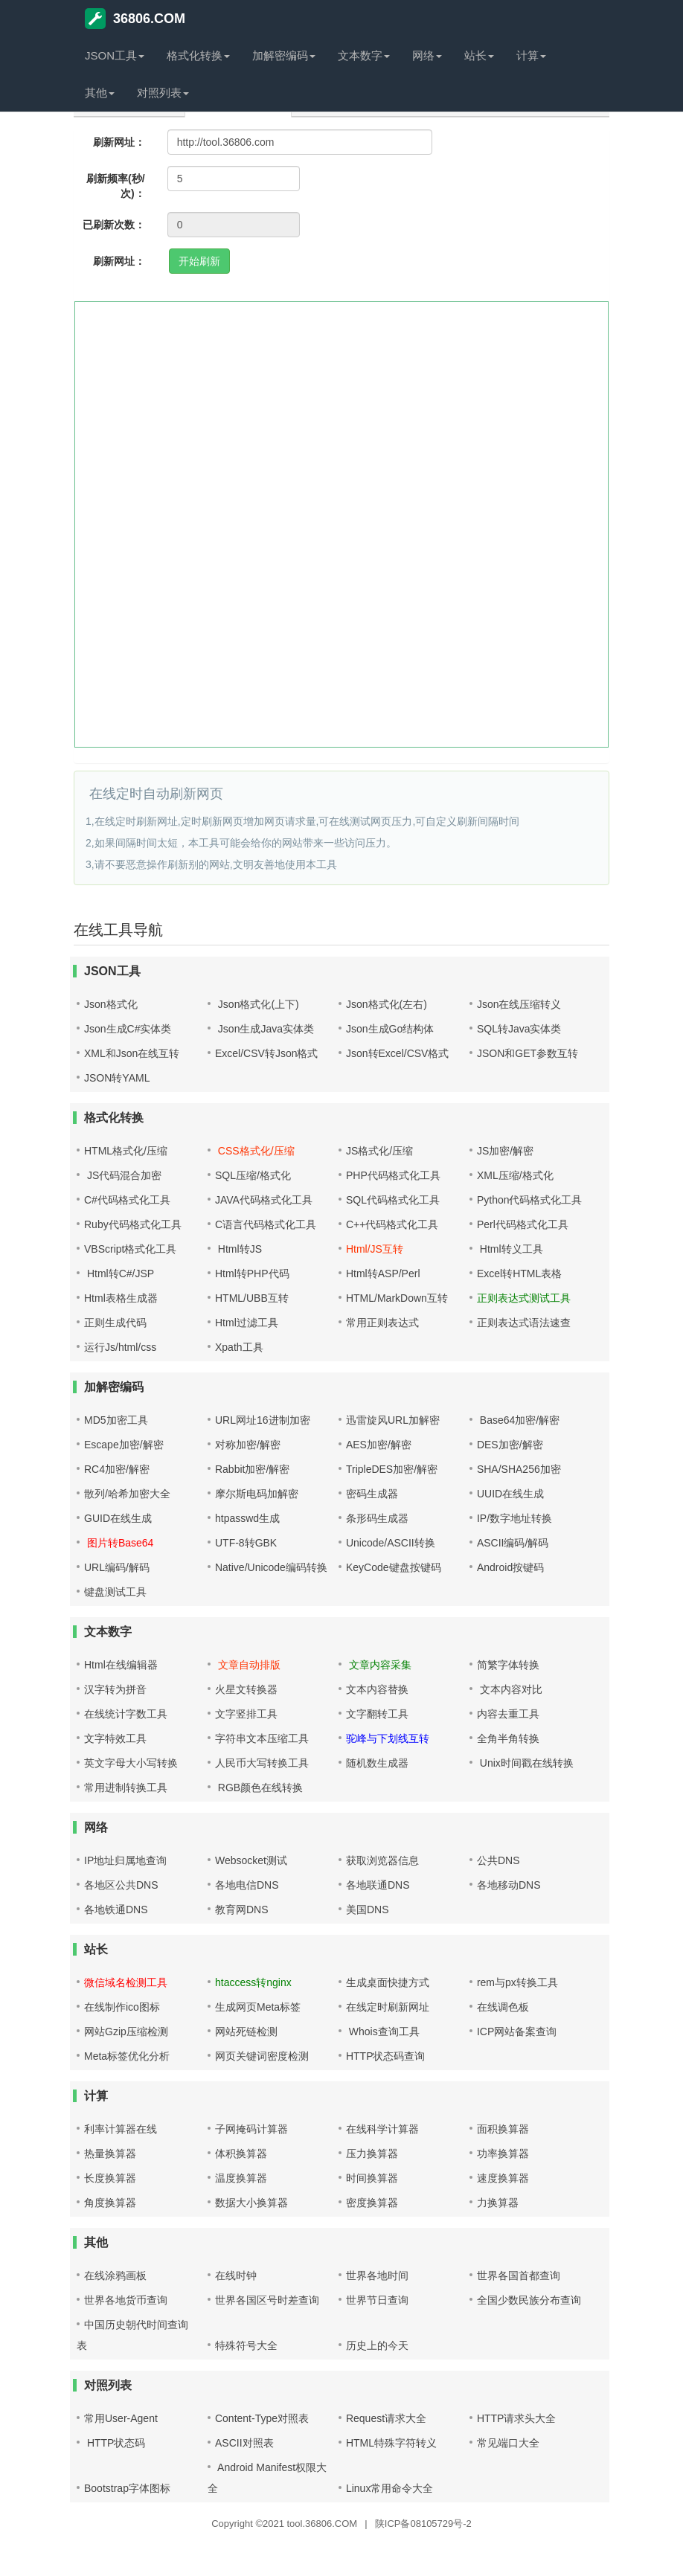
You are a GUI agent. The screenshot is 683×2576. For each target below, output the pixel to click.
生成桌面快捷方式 (387, 1982)
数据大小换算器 (251, 2203)
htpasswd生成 (247, 1518)
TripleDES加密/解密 (391, 1469)
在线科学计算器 (382, 2129)
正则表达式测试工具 (524, 1298)
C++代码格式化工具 (392, 1224)
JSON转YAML (117, 1078)
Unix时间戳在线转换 (525, 1763)
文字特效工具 (115, 1738)
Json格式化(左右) (386, 1004)
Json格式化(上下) (257, 1004)
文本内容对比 (509, 1689)
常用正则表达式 (382, 1323)
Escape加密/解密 (124, 1445)
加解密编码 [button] (283, 55)
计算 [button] (531, 55)
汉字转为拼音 (115, 1689)
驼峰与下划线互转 (387, 1738)
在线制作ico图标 (122, 2007)
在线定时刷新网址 (387, 2007)
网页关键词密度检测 (262, 2056)
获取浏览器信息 (382, 1860)
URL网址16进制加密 (262, 1420)
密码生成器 (372, 1494)
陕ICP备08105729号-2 (423, 2523)
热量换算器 (110, 2153)
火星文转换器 (246, 1689)
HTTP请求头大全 (517, 2418)
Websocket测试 (251, 1860)
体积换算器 (241, 2153)
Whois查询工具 (383, 2031)
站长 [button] (479, 55)
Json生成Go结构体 (390, 1029)
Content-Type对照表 (262, 2418)
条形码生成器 (377, 1518)
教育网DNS (242, 1909)
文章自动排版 (247, 1665)
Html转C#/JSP (119, 1273)
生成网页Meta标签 (258, 2007)
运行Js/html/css (120, 1347)
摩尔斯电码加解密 (256, 1494)
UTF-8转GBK (246, 1543)
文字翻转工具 (377, 1714)
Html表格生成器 (121, 1298)
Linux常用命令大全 (389, 2488)
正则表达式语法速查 (524, 1323)
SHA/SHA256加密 (519, 1469)
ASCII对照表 (244, 2443)
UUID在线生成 (510, 1494)
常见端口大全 (508, 2443)
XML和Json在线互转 (131, 1053)
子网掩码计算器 (251, 2129)
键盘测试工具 (115, 1592)
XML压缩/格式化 (515, 1175)
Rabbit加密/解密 (252, 1469)
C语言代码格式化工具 (265, 1224)
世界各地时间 (377, 2275)
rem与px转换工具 (517, 1982)
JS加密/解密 (505, 1151)
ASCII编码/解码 (512, 1543)
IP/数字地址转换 (514, 1518)
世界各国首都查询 (518, 2275)
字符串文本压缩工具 (262, 1738)
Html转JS (238, 1249)
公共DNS (498, 1860)
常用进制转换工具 (125, 1787)
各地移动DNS (509, 1885)
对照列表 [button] (163, 92)
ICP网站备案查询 (517, 2031)
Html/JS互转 (374, 1249)
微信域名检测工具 (125, 1982)
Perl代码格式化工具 (522, 1224)
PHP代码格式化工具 (393, 1175)
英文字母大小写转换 (131, 1763)
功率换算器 (503, 2153)
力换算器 (498, 2203)
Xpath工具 (239, 1347)
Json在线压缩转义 (519, 1004)
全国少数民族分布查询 (529, 2300)
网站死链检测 (246, 2031)
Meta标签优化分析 (127, 2056)
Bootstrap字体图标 (127, 2488)
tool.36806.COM (322, 2523)
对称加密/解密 (247, 1445)
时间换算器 (372, 2178)
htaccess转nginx (253, 1982)
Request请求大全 (386, 2418)
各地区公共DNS (121, 1885)
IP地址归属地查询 (125, 1860)
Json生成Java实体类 (264, 1029)
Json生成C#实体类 (127, 1029)
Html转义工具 (510, 1249)
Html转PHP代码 (252, 1273)
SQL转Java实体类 (519, 1029)
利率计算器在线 (120, 2129)
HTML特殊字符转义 (391, 2443)
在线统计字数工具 (125, 1714)
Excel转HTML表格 (519, 1273)
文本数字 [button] (364, 55)
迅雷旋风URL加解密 (393, 1420)
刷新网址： (119, 142)
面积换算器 (503, 2129)
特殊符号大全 (246, 2345)
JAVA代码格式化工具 (263, 1200)
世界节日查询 (377, 2300)
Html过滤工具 (246, 1323)
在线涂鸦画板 (115, 2275)
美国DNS (367, 1909)
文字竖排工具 (246, 1714)
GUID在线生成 (118, 1518)
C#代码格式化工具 (127, 1200)
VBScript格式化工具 (130, 1249)
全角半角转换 (508, 1738)
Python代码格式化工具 (530, 1200)
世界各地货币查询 (125, 2300)
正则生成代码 (115, 1323)
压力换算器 (372, 2153)
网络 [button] (427, 55)
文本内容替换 (377, 1689)
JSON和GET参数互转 (527, 1053)
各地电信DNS (247, 1885)
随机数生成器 (377, 1763)
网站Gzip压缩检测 (126, 2031)
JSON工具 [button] (114, 55)
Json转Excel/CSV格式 (397, 1053)
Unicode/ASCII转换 (390, 1543)
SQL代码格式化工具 (393, 1200)
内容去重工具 (508, 1714)
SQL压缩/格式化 (253, 1175)
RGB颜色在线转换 (259, 1787)
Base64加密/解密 (518, 1420)
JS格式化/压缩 (379, 1151)
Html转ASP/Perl (383, 1273)
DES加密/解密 (510, 1445)
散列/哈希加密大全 (127, 1494)
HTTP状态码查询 (386, 2056)
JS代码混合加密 (122, 1175)
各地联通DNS (378, 1885)
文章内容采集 (378, 1665)
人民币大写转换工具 (262, 1763)
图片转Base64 (118, 1543)
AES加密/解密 (378, 1445)
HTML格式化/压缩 (125, 1151)
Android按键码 (510, 1567)
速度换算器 (503, 2178)
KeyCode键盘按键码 (393, 1567)
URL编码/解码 (117, 1567)
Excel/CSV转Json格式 (266, 1053)
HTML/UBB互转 (252, 1298)
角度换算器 (110, 2203)
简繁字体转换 (508, 1665)
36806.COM (135, 18)
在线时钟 (236, 2275)
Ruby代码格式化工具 (133, 1224)
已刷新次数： (114, 225)
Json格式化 (111, 1004)
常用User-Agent (121, 2418)
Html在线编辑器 (121, 1665)
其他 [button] (100, 92)
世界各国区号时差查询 (267, 2300)
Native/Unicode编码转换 (271, 1567)
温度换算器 (241, 2178)
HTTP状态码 (114, 2443)
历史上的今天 (377, 2345)
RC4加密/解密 (117, 1469)
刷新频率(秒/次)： (115, 186)
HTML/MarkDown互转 (397, 1298)
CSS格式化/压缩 (255, 1151)
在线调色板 (503, 2007)
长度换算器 (110, 2178)
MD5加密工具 (116, 1420)
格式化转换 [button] (198, 55)
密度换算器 (372, 2203)
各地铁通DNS (116, 1909)
